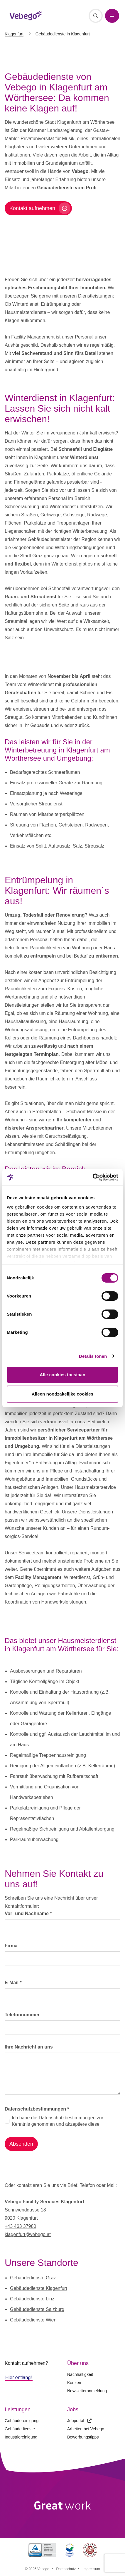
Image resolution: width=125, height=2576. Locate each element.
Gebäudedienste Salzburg (37, 2309)
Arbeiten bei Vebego (85, 2429)
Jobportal (79, 2420)
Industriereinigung (21, 2437)
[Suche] (96, 16)
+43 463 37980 (20, 2226)
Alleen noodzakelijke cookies (62, 1393)
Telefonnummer (22, 2014)
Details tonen (93, 1356)
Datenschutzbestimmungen (37, 2108)
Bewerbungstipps (83, 2437)
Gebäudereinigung (21, 2420)
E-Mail (13, 1982)
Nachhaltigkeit (80, 2374)
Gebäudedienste (20, 2429)
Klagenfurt (14, 34)
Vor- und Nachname (28, 1913)
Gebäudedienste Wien (33, 2319)
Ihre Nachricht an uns (29, 2046)
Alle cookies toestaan (62, 1374)
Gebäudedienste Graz (33, 2277)
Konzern (74, 2382)
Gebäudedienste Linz (32, 2298)
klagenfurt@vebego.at (28, 2234)
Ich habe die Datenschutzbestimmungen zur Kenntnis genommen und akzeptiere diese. (57, 2121)
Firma (11, 1945)
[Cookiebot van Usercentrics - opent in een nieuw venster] (92, 1177)
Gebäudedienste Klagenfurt (38, 2288)
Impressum (91, 2569)
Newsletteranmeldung (87, 2390)
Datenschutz (66, 2569)
